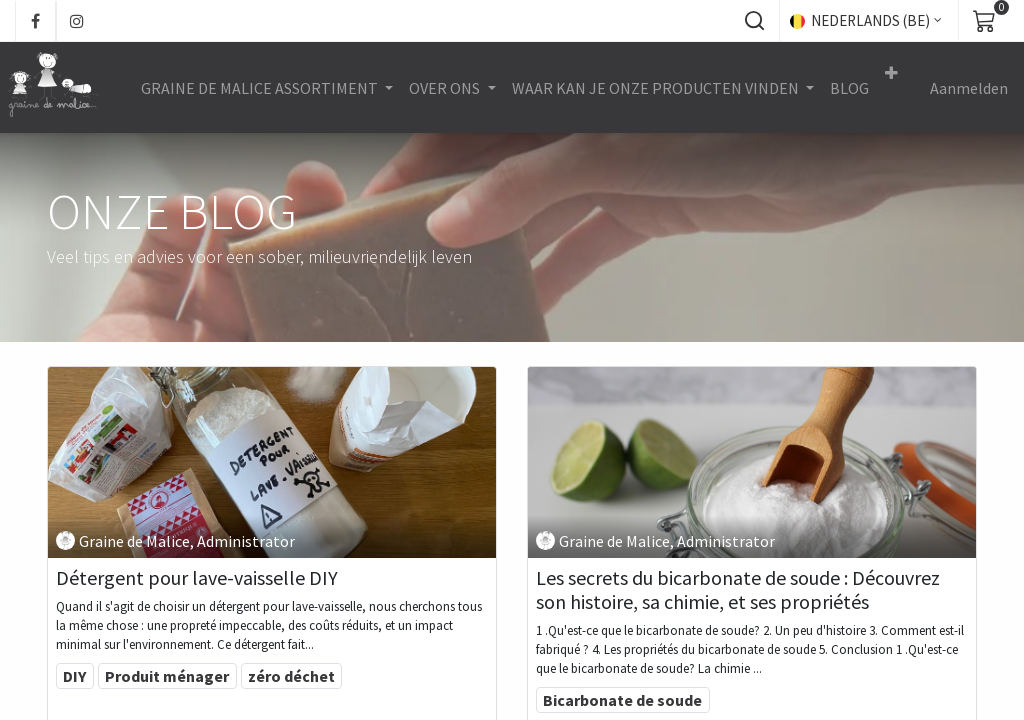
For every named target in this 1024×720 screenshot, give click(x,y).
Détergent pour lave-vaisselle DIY (197, 578)
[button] (754, 21)
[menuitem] (850, 88)
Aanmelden (970, 88)
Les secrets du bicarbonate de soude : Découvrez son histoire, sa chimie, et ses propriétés (738, 590)
